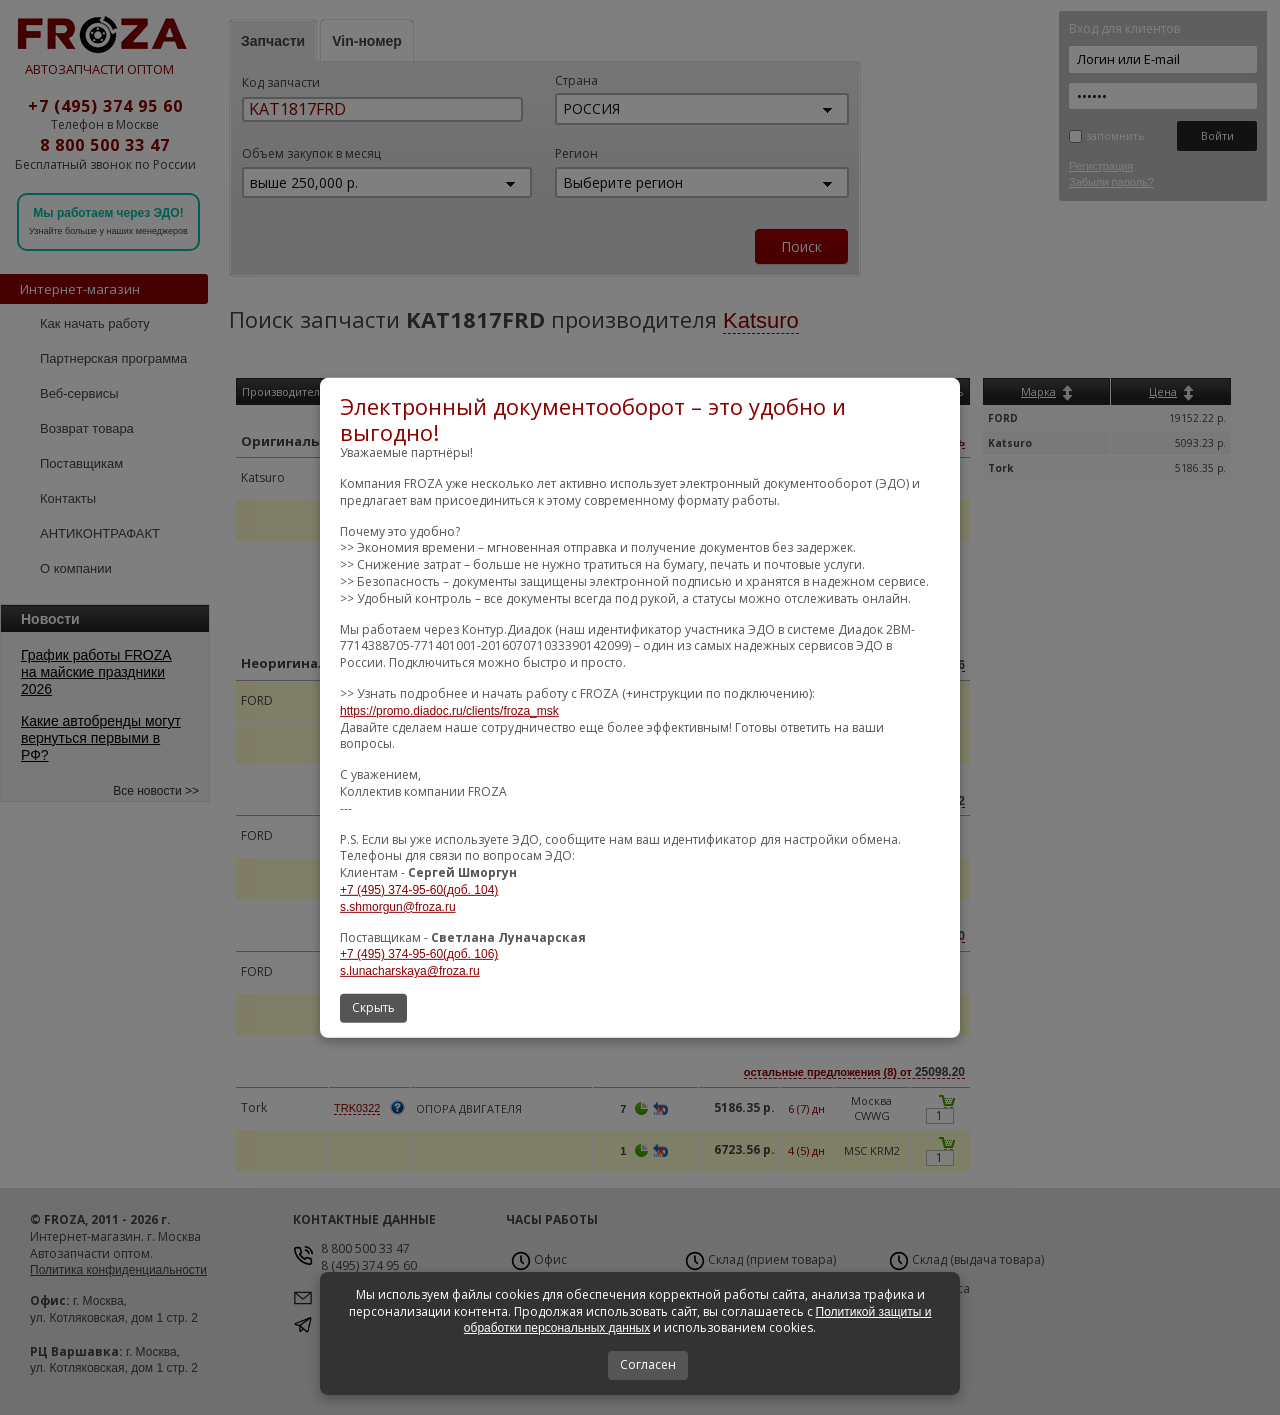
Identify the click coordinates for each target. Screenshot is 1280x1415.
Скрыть (373, 1007)
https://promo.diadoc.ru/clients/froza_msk (449, 711)
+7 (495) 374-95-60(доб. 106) (419, 954)
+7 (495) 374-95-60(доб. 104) (419, 890)
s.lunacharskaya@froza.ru (410, 971)
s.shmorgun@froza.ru (398, 907)
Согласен (648, 1364)
